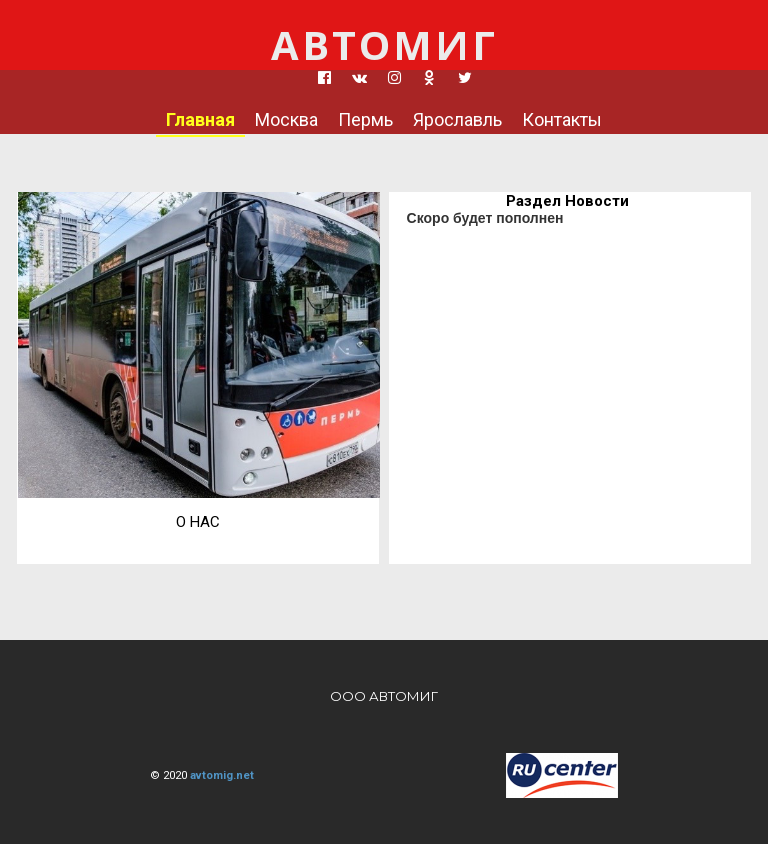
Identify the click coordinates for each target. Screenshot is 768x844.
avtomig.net (222, 775)
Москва (286, 119)
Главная (200, 119)
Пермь (365, 119)
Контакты (562, 119)
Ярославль (457, 119)
